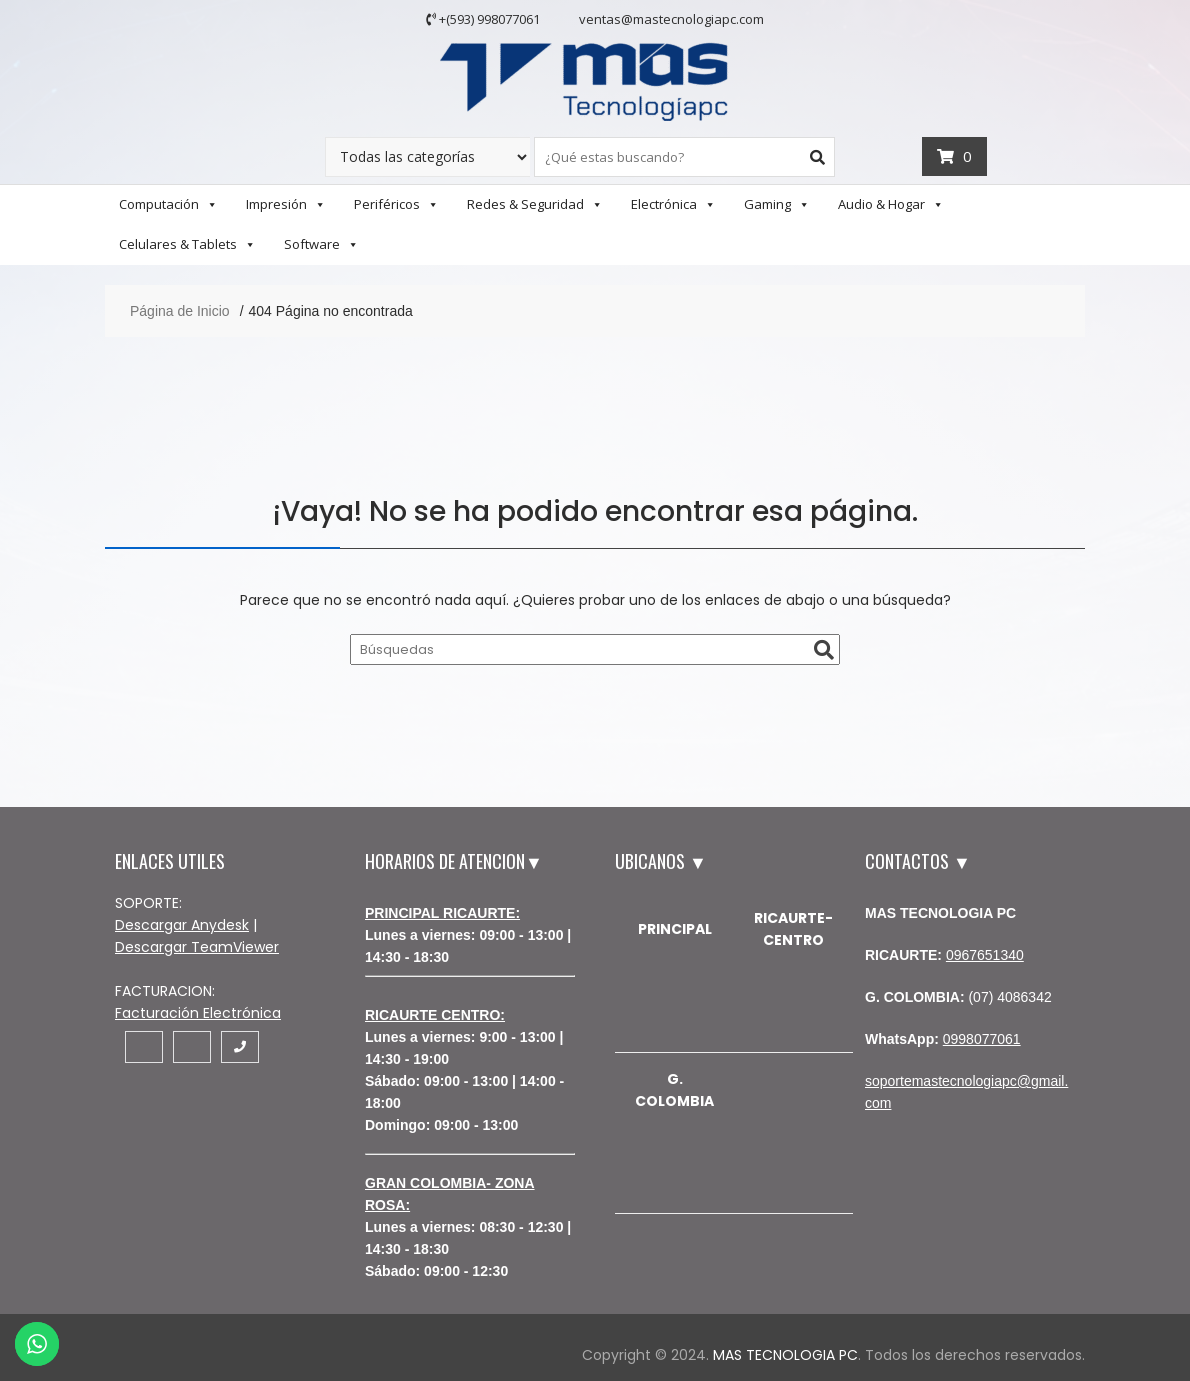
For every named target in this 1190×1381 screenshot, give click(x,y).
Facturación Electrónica (198, 1013)
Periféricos (396, 204)
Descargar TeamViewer (197, 947)
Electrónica (673, 204)
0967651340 (985, 955)
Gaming (777, 204)
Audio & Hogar (891, 204)
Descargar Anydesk (182, 925)
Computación (168, 204)
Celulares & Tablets (187, 244)
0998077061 (982, 1039)
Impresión (286, 204)
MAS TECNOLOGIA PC (785, 1355)
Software (321, 244)
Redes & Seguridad (535, 204)
